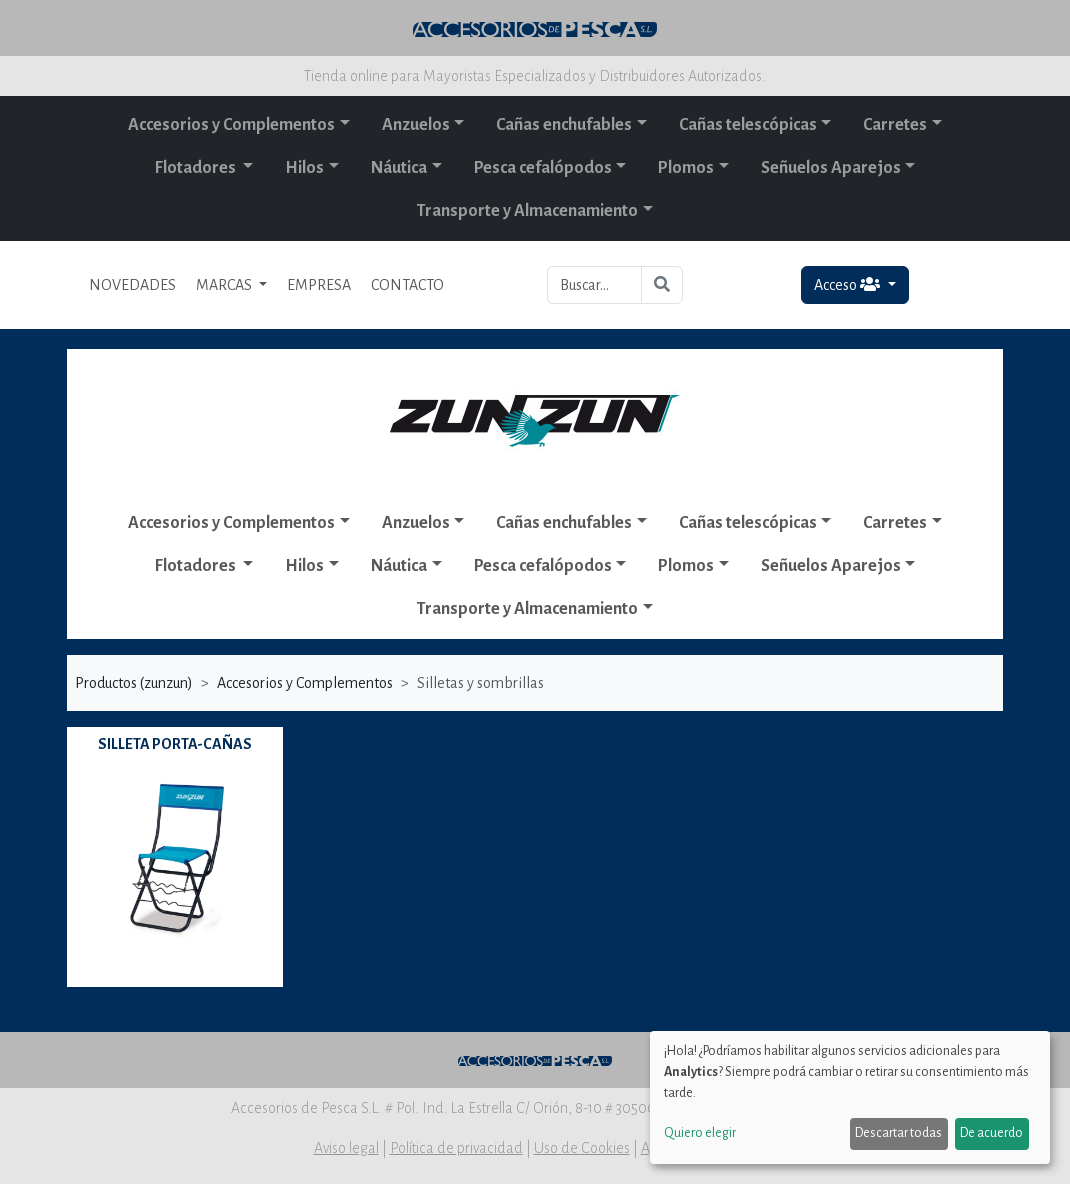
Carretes (895, 125)
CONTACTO (407, 285)
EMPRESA (319, 285)
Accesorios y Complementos (231, 125)
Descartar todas (898, 1133)
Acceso (848, 284)
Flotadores (197, 168)
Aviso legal (346, 1148)
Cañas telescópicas (748, 125)
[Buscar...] (594, 285)
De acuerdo (991, 1133)
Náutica (399, 168)
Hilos (304, 168)
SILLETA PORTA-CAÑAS (175, 744)
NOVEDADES (132, 285)
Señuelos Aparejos (831, 168)
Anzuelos (416, 125)
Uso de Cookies (582, 1148)
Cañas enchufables (564, 125)
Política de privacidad (456, 1148)
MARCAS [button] (225, 285)
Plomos (686, 168)
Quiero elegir (700, 1133)
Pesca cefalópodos (543, 168)
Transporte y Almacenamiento (527, 211)
